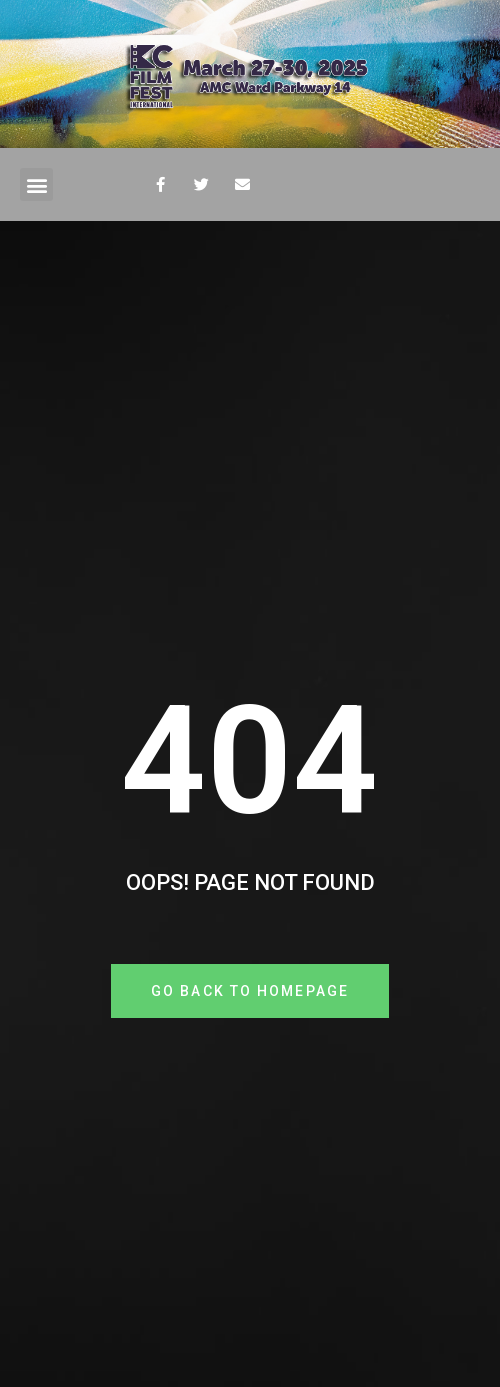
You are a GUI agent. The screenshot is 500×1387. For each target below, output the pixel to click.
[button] (36, 184)
